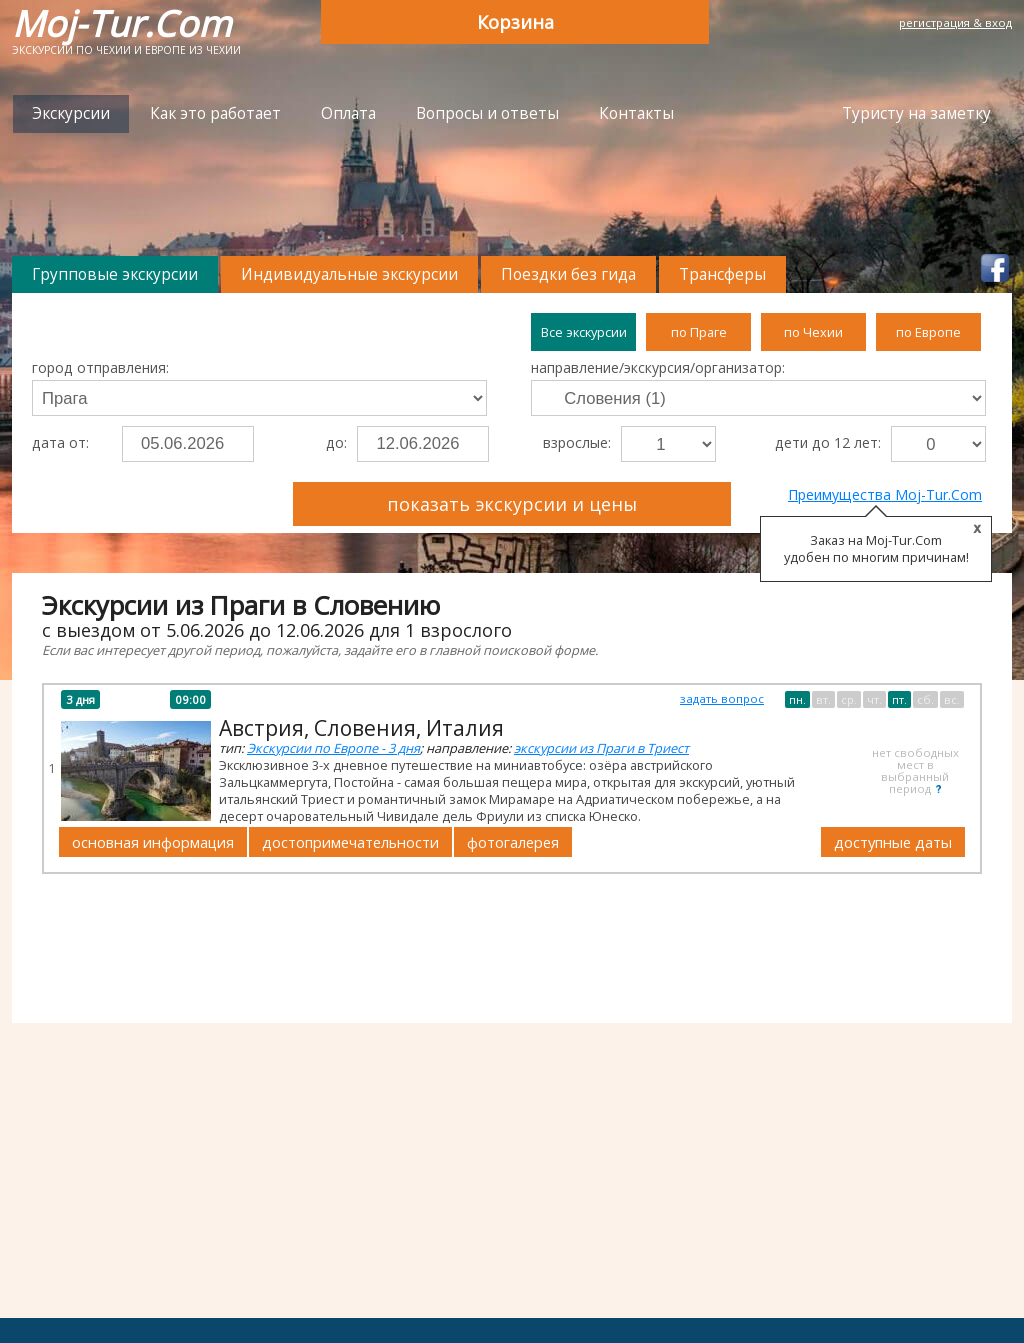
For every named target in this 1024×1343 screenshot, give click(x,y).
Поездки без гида (568, 274)
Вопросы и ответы (487, 113)
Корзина (515, 22)
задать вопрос (722, 698)
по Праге (699, 332)
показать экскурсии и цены (512, 504)
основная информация (153, 842)
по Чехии (813, 332)
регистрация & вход (955, 22)
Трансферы (722, 274)
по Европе (928, 332)
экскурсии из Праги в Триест (601, 748)
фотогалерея (513, 842)
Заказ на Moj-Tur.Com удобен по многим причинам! (876, 549)
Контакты (636, 113)
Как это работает (215, 113)
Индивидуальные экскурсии (349, 274)
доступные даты (893, 842)
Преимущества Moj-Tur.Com (885, 494)
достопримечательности (350, 842)
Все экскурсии (584, 332)
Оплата (348, 113)
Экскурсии (71, 113)
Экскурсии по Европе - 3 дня (333, 748)
